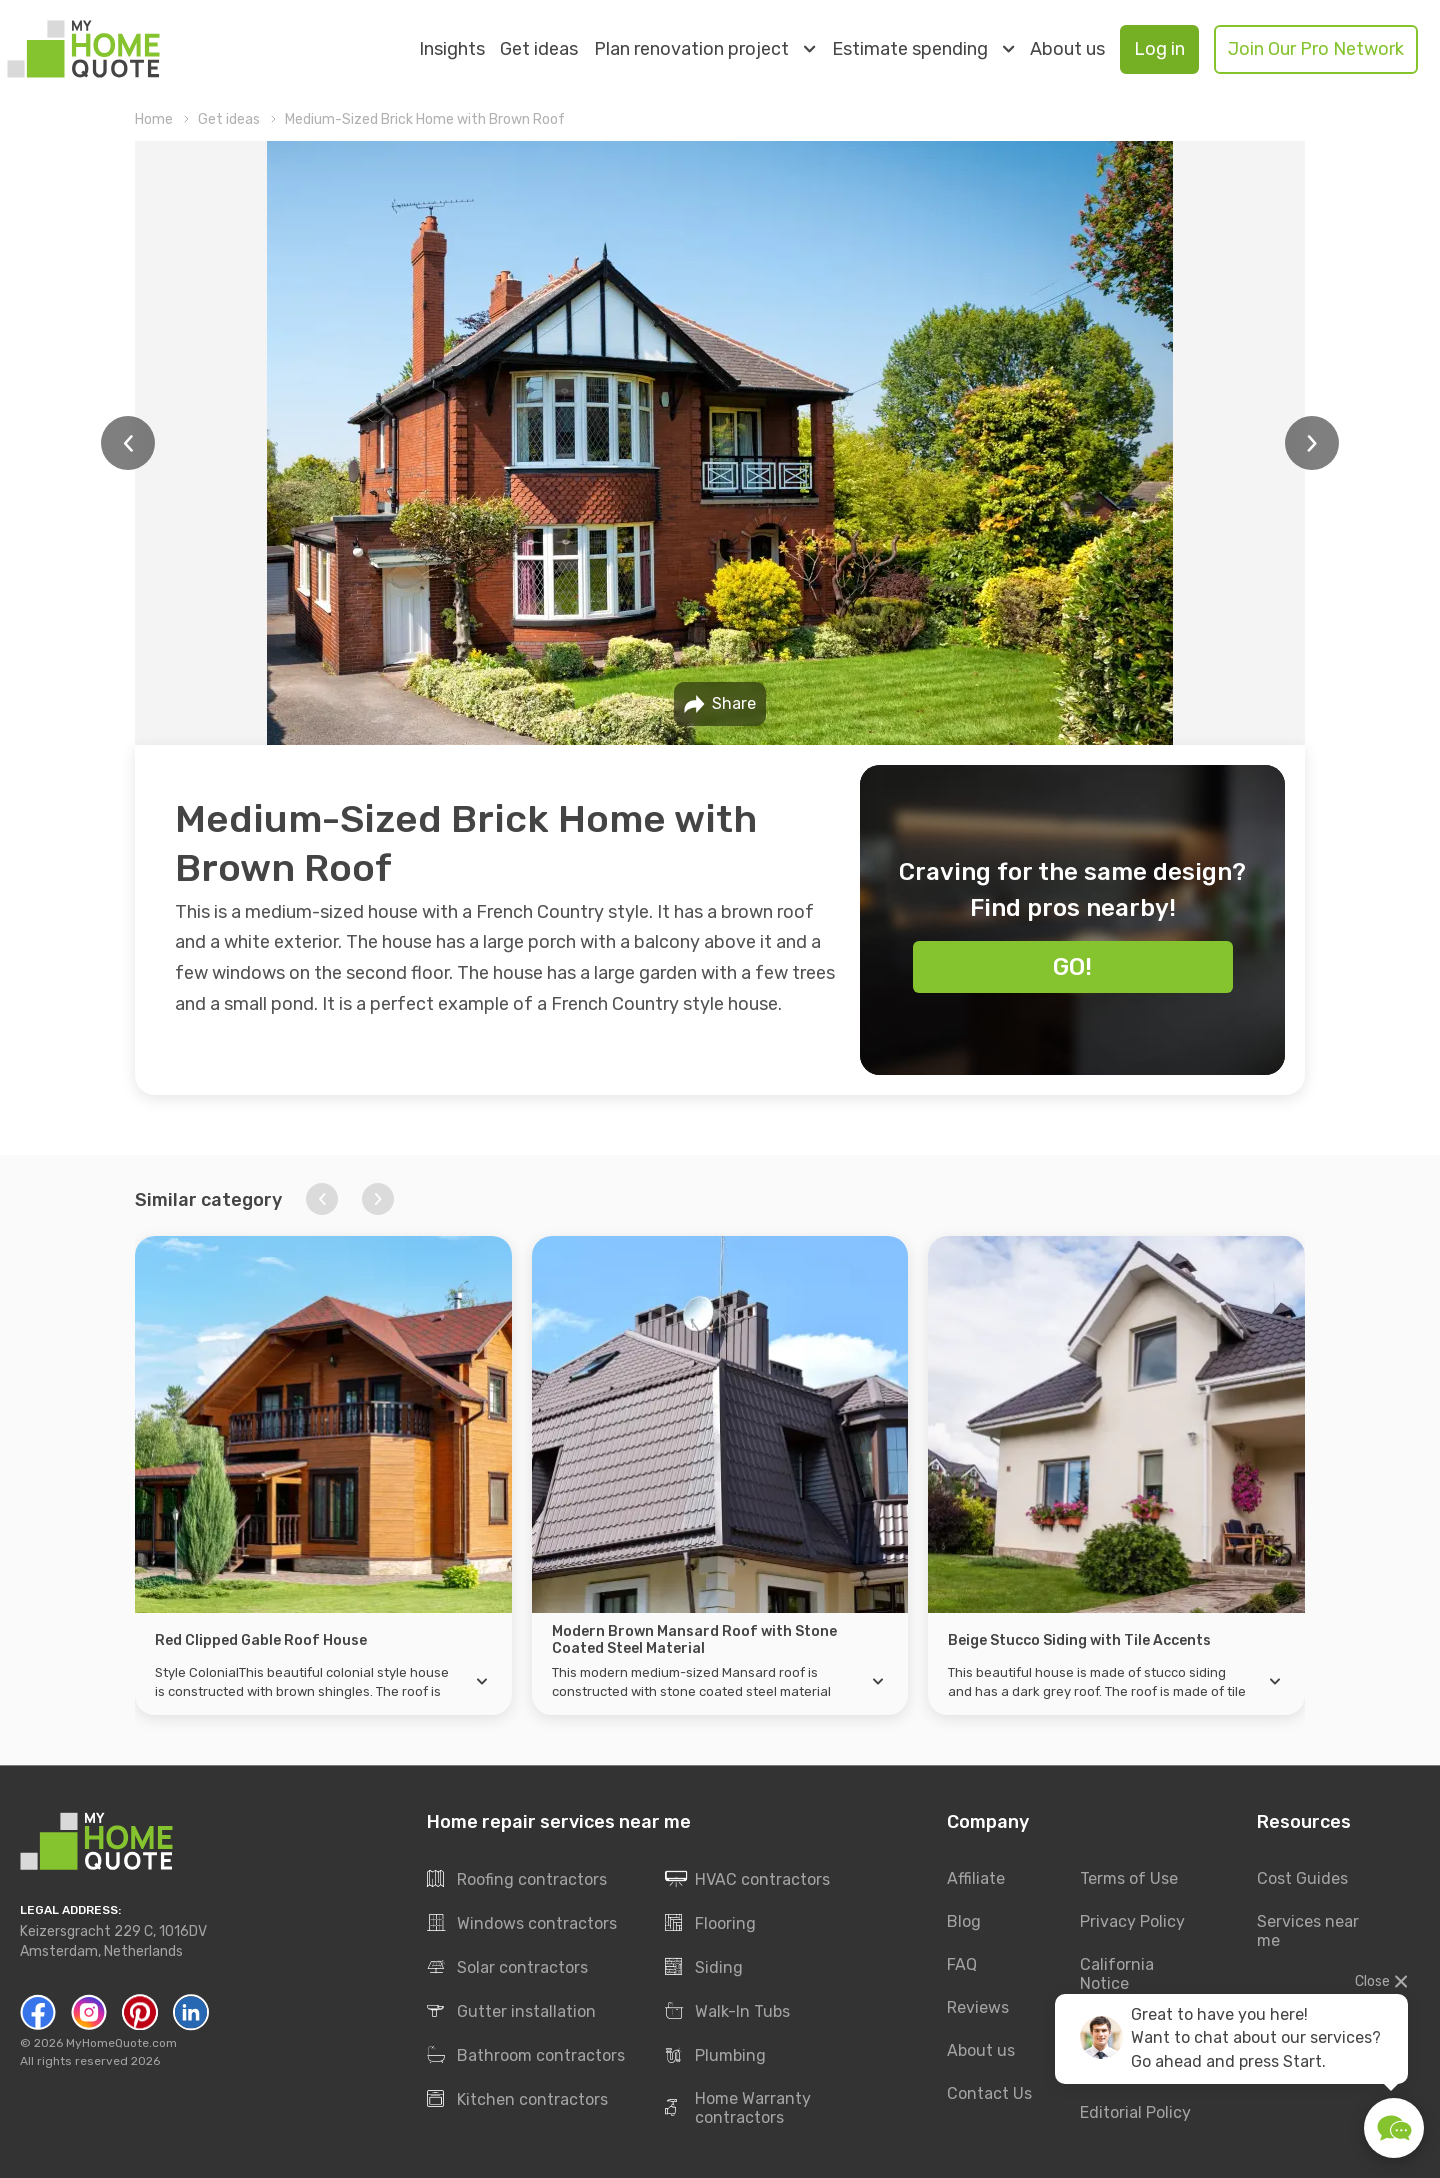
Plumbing (715, 2056)
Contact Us (989, 2093)
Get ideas (539, 49)
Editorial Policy (1135, 2112)
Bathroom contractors (526, 2056)
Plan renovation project (704, 49)
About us (1067, 49)
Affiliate (976, 1879)
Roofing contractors (517, 1880)
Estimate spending (923, 49)
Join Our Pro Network (1316, 49)
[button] (322, 1199)
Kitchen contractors (517, 2100)
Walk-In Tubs (727, 2012)
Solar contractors (507, 1968)
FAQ (962, 1965)
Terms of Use (1129, 1879)
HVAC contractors (747, 1880)
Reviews (978, 2007)
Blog (964, 1922)
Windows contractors (522, 1924)
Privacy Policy (1132, 1922)
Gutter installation (511, 2012)
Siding (704, 1968)
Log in (1159, 49)
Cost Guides (1302, 1879)
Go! (1072, 967)
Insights (452, 49)
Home (154, 119)
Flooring (710, 1924)
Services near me (1308, 1932)
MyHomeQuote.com (121, 2044)
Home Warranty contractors (738, 2109)
